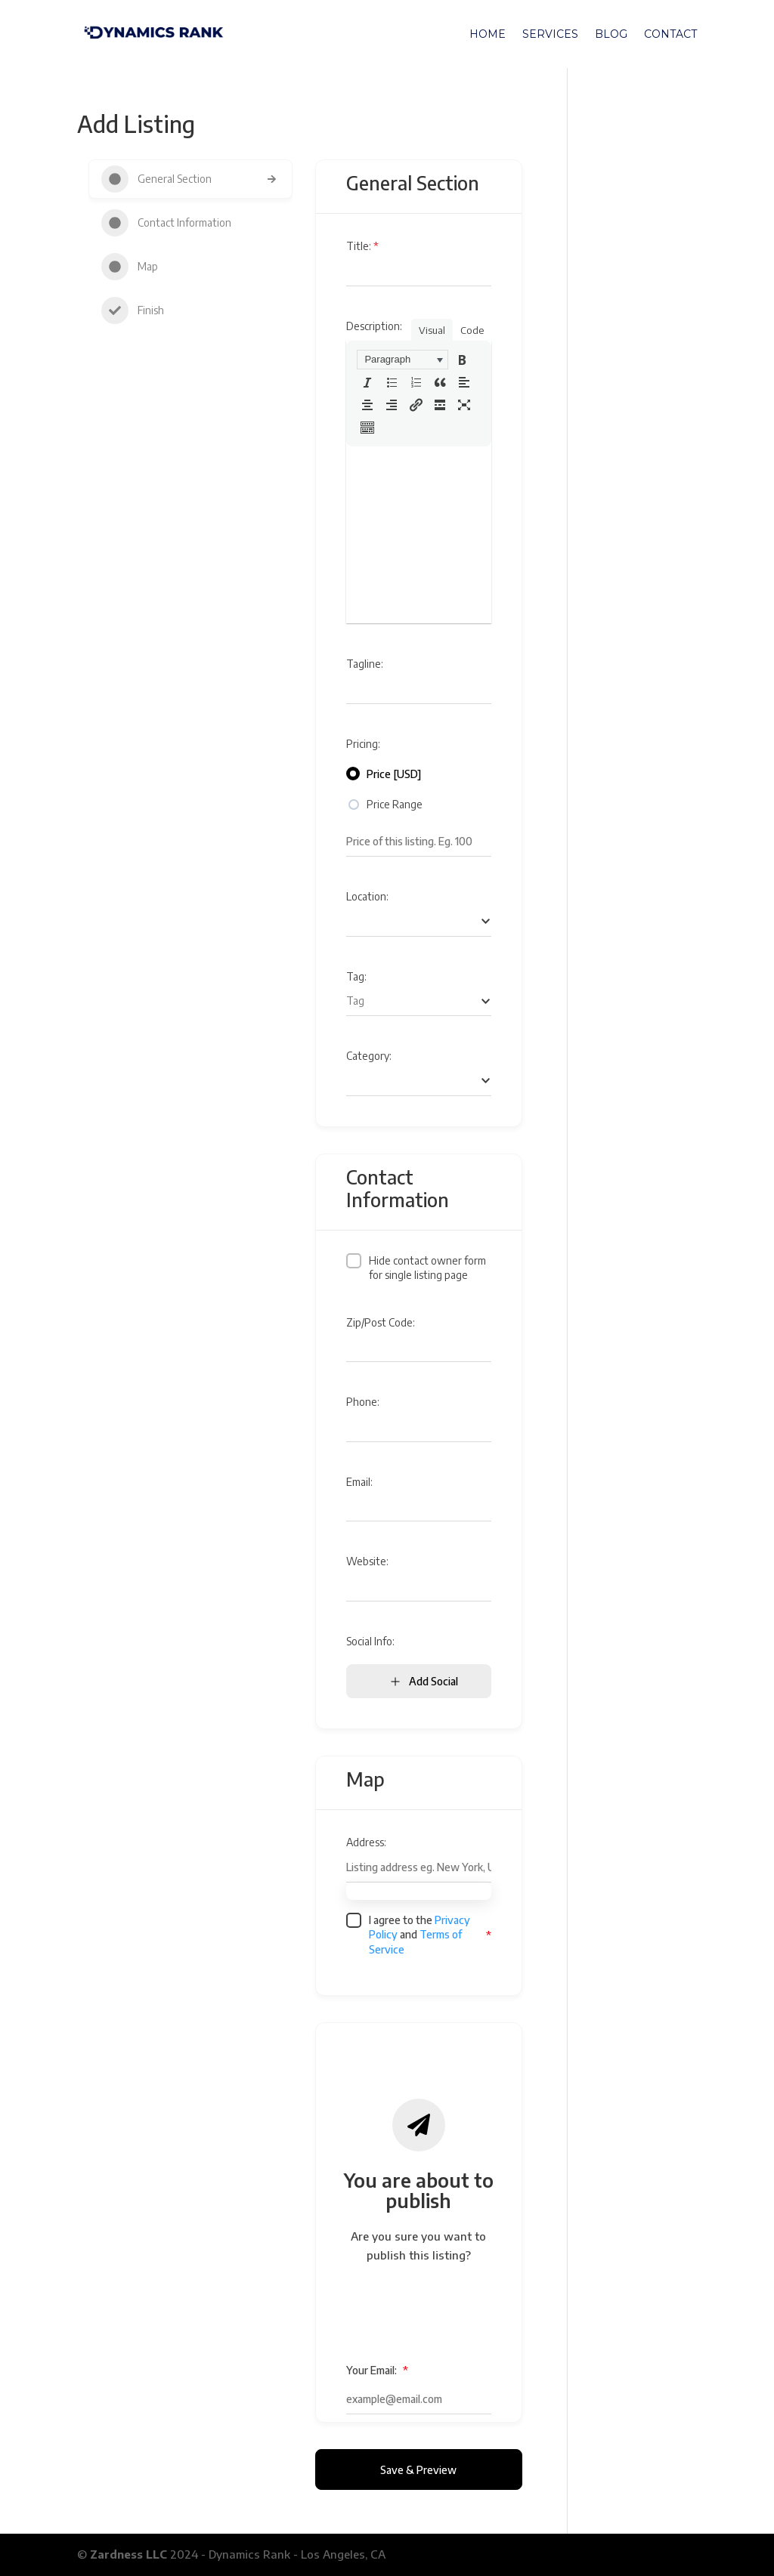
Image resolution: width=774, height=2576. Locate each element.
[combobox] (418, 922)
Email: (359, 1481)
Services (550, 35)
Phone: (362, 1401)
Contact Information (166, 222)
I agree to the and (419, 1934)
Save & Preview (418, 2469)
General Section (156, 179)
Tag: (356, 976)
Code (472, 330)
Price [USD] (394, 774)
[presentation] (402, 360)
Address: (366, 1842)
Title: (362, 245)
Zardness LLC (128, 2554)
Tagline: (364, 663)
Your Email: (377, 2370)
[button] (402, 359)
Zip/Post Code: (380, 1322)
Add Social (423, 1681)
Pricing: (363, 743)
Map (129, 266)
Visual (432, 330)
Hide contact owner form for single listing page (427, 1268)
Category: (369, 1055)
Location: (367, 896)
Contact (670, 35)
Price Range (395, 804)
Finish (132, 310)
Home (487, 35)
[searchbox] (418, 921)
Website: (367, 1561)
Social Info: (370, 1641)
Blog (611, 35)
